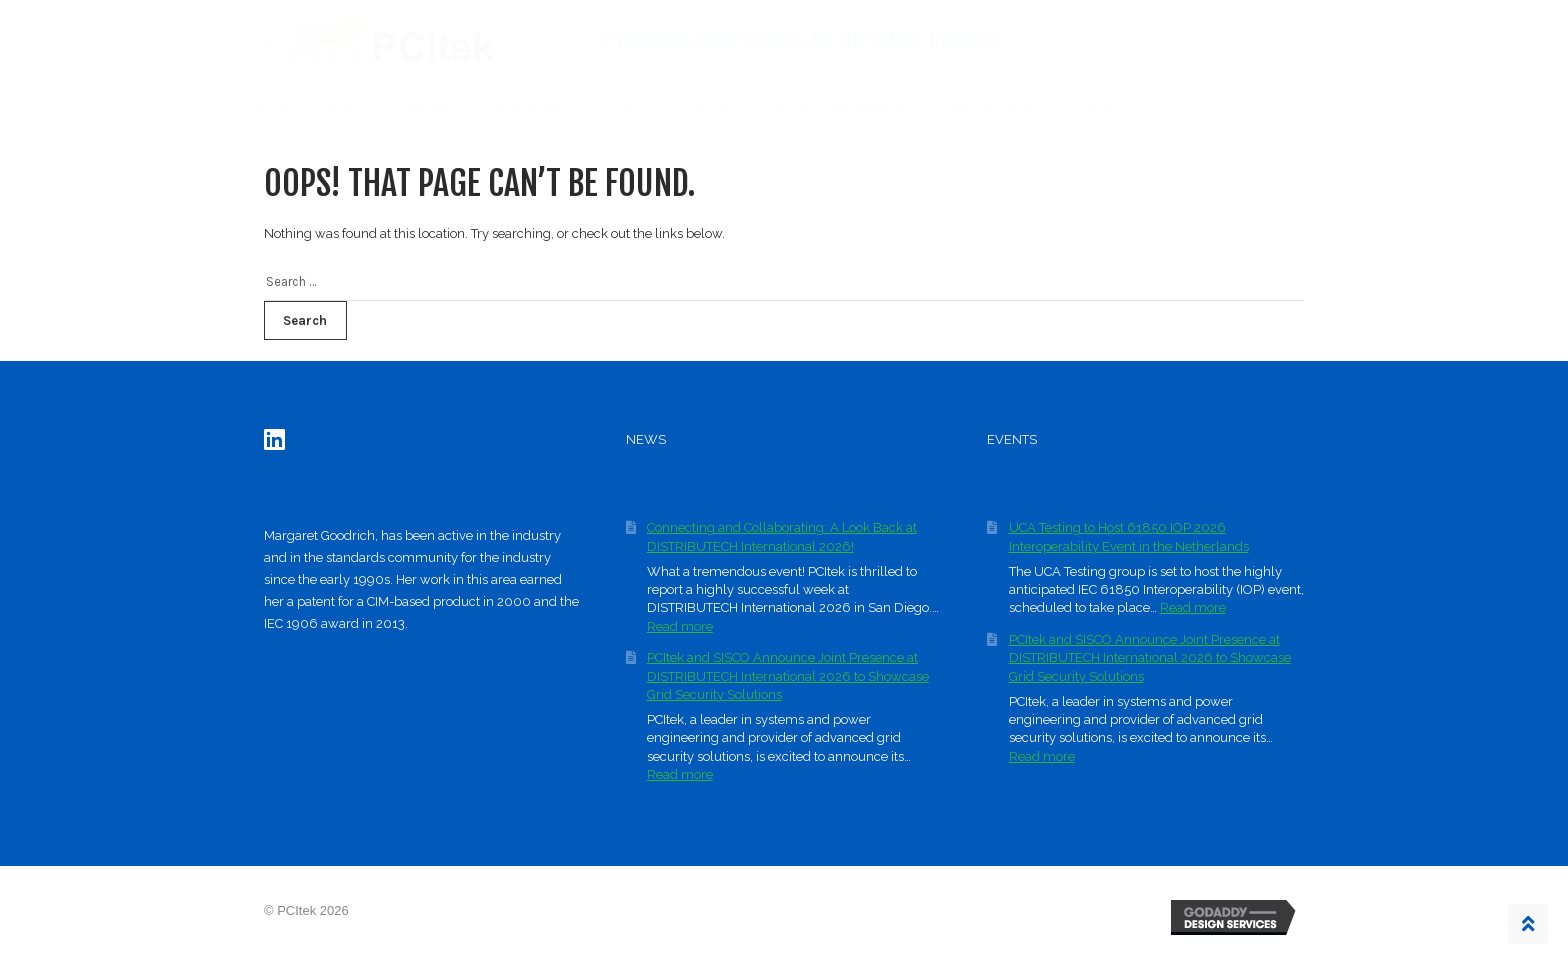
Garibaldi (431, 104)
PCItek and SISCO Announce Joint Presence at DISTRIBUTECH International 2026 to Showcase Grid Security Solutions (788, 676)
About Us (345, 104)
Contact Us (1111, 104)
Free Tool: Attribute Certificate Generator (796, 104)
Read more (680, 626)
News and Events (996, 104)
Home (269, 104)
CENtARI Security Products (567, 104)
